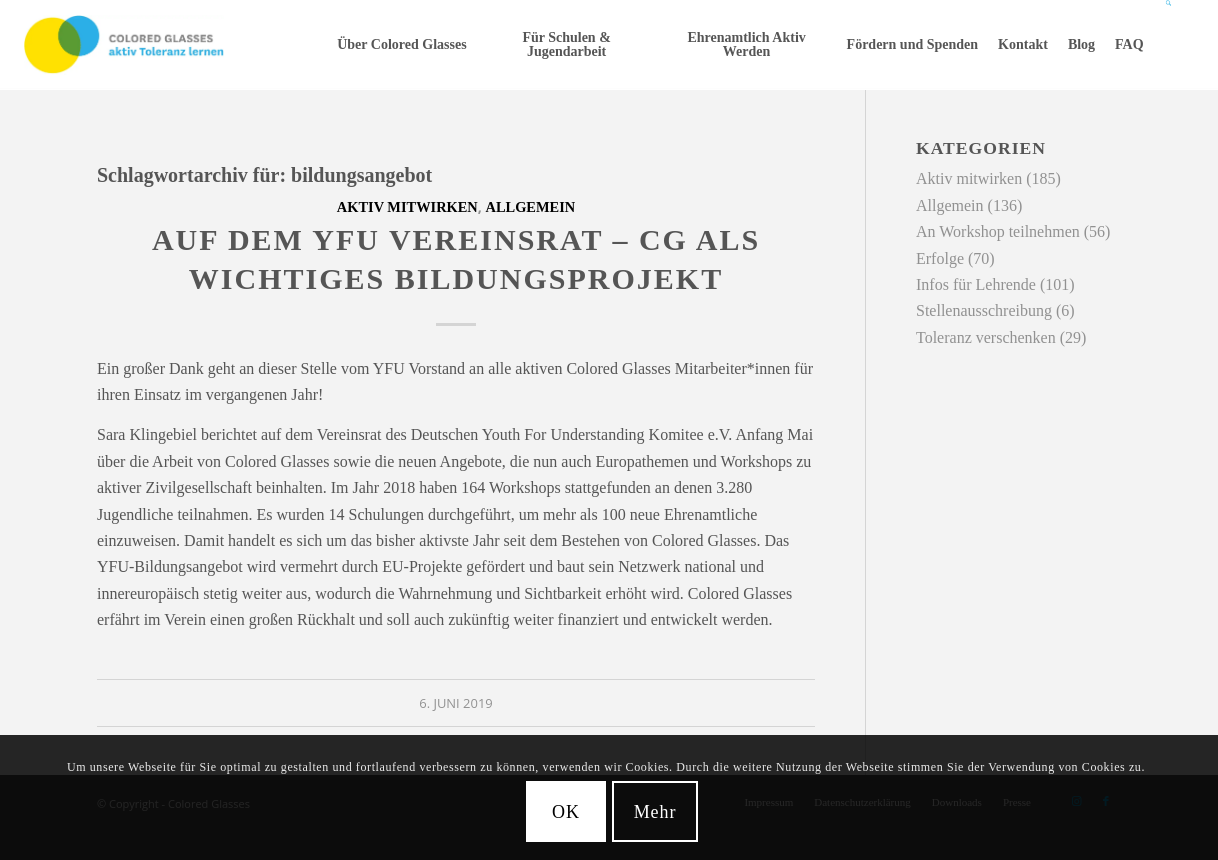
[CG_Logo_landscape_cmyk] (124, 45)
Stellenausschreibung (984, 310)
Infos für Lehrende (976, 284)
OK (566, 812)
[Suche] (1169, 45)
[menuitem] (401, 45)
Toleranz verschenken (986, 337)
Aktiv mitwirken (407, 207)
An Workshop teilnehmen (998, 231)
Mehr (655, 812)
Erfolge (940, 258)
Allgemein (531, 207)
